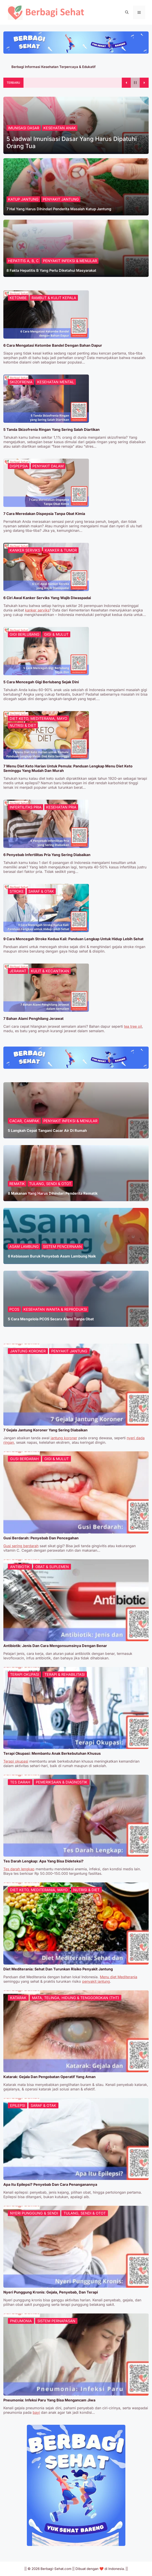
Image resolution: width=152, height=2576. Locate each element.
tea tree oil (133, 1026)
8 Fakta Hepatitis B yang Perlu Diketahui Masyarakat (51, 270)
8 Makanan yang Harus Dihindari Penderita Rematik (53, 1193)
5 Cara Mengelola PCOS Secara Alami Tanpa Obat (51, 1319)
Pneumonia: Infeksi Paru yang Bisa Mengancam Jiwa (49, 2400)
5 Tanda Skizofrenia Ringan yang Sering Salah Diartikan (51, 429)
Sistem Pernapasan (56, 2321)
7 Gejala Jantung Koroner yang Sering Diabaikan (45, 1430)
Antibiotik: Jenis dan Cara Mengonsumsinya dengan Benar (55, 1645)
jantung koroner (64, 1438)
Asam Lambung (24, 1246)
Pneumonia (21, 2321)
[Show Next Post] (144, 83)
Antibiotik (20, 1566)
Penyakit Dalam (48, 466)
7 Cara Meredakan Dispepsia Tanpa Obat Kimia (44, 513)
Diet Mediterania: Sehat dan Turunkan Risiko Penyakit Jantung (58, 1969)
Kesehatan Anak (59, 128)
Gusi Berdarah (24, 1459)
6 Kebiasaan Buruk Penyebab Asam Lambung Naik (52, 1256)
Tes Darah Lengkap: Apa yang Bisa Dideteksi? (43, 1861)
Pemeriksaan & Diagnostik (61, 1782)
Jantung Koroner (28, 1351)
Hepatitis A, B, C (23, 260)
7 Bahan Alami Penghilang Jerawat (33, 1018)
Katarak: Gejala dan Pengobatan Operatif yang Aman (49, 2076)
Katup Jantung (23, 199)
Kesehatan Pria (61, 807)
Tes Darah (20, 1782)
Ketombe (18, 298)
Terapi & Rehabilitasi (65, 1674)
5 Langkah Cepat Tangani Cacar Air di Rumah (47, 1130)
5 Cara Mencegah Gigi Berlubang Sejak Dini (41, 682)
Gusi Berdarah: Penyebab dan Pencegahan (41, 1538)
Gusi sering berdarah (21, 1546)
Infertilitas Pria (25, 807)
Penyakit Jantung (61, 199)
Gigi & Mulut (56, 634)
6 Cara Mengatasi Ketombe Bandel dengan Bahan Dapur (52, 345)
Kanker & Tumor (61, 550)
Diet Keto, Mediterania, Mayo (38, 718)
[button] (127, 12)
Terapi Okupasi (24, 1674)
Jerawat (18, 971)
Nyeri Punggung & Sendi (34, 2213)
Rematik (17, 1183)
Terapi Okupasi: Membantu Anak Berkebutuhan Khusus (52, 1753)
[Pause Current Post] (135, 83)
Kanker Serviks (25, 550)
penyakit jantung (96, 1981)
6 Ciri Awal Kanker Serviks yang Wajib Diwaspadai (47, 598)
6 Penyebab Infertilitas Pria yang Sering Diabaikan (46, 854)
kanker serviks (37, 610)
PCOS (14, 1309)
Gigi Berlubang (24, 634)
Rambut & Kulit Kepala (54, 298)
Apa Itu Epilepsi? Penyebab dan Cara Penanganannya (50, 2184)
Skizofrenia (21, 382)
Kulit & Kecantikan (50, 971)
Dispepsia (19, 466)
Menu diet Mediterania (118, 1977)
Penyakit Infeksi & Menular (70, 260)
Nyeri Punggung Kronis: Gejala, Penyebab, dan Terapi (50, 2292)
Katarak (18, 1998)
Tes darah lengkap (18, 1869)
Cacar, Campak (24, 1121)
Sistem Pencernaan (62, 1246)
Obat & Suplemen (52, 1566)
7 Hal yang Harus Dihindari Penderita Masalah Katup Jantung (58, 209)
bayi (36, 2412)
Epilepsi (17, 2105)
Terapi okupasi (15, 1761)
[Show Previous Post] (126, 83)
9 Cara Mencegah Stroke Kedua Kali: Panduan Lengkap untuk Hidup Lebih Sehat (73, 939)
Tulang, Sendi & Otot (50, 1183)
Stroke (17, 891)
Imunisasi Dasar (23, 128)
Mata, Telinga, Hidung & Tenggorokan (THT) (75, 1998)
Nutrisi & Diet (23, 725)
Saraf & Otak (41, 891)
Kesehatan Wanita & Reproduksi (55, 1309)
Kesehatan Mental (55, 382)
